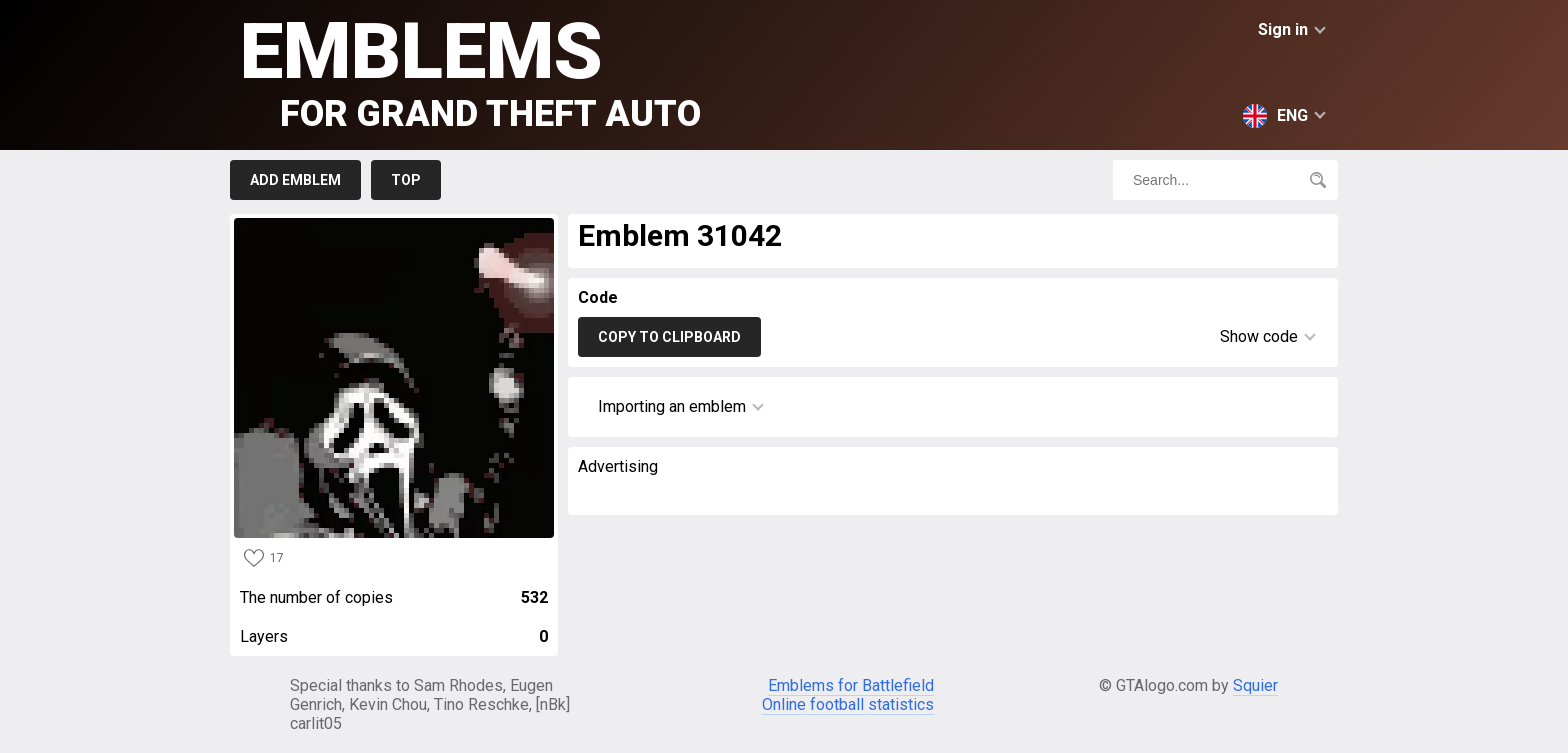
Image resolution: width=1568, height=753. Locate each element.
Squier (1255, 685)
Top (406, 180)
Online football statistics (848, 704)
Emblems (470, 70)
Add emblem (295, 180)
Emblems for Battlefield (851, 685)
